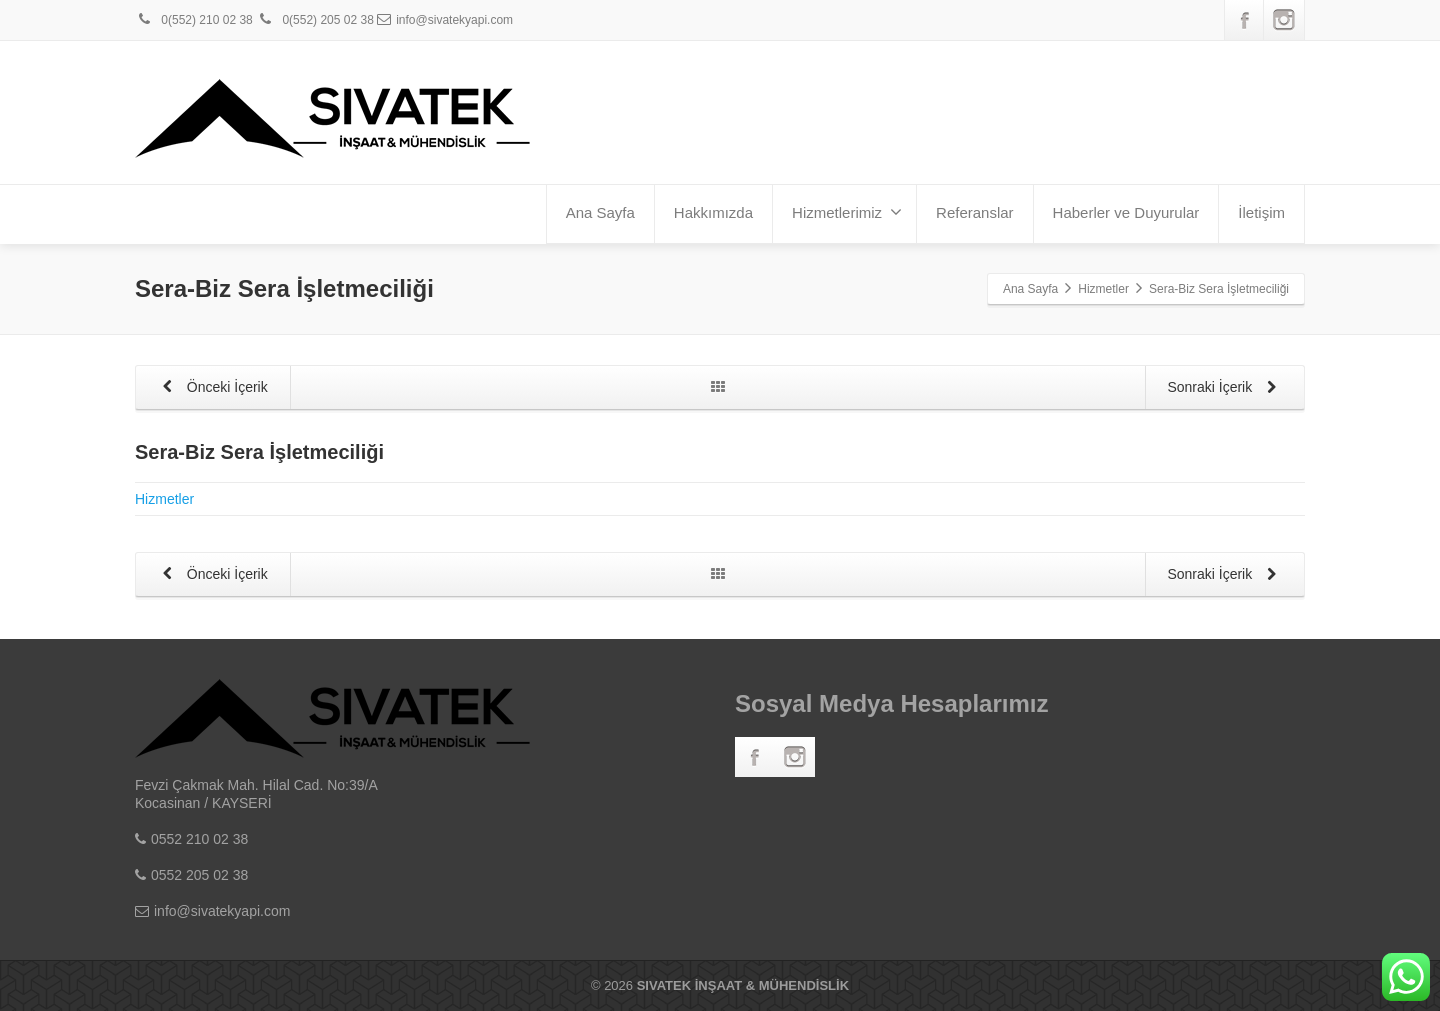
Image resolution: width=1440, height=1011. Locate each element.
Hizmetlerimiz (847, 212)
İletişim (1261, 212)
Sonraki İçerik (1225, 388)
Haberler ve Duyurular (1126, 212)
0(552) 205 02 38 (315, 20)
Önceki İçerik (211, 388)
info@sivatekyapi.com (445, 20)
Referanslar (975, 212)
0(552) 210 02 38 (194, 20)
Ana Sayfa (600, 212)
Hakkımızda (713, 212)
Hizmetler (164, 499)
